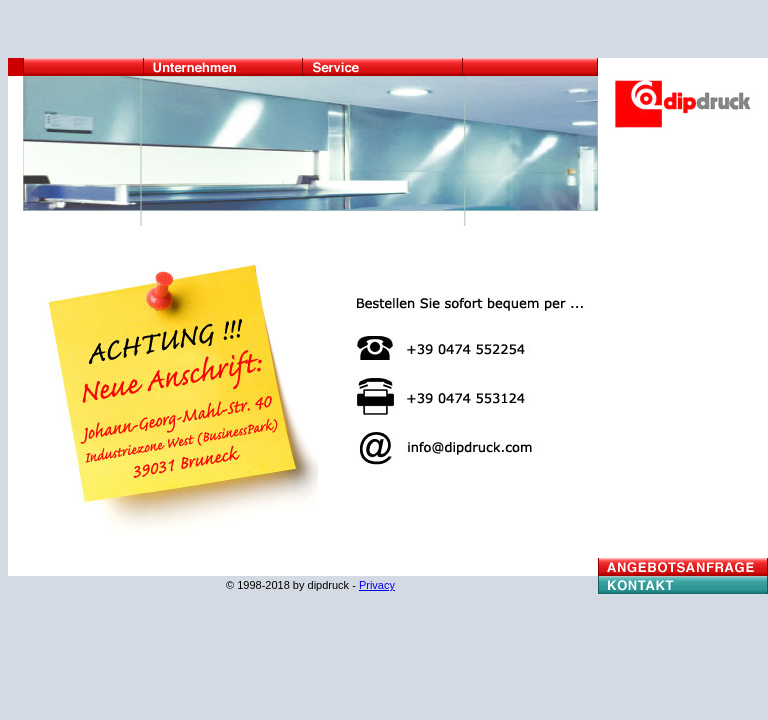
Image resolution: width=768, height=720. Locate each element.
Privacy (377, 585)
